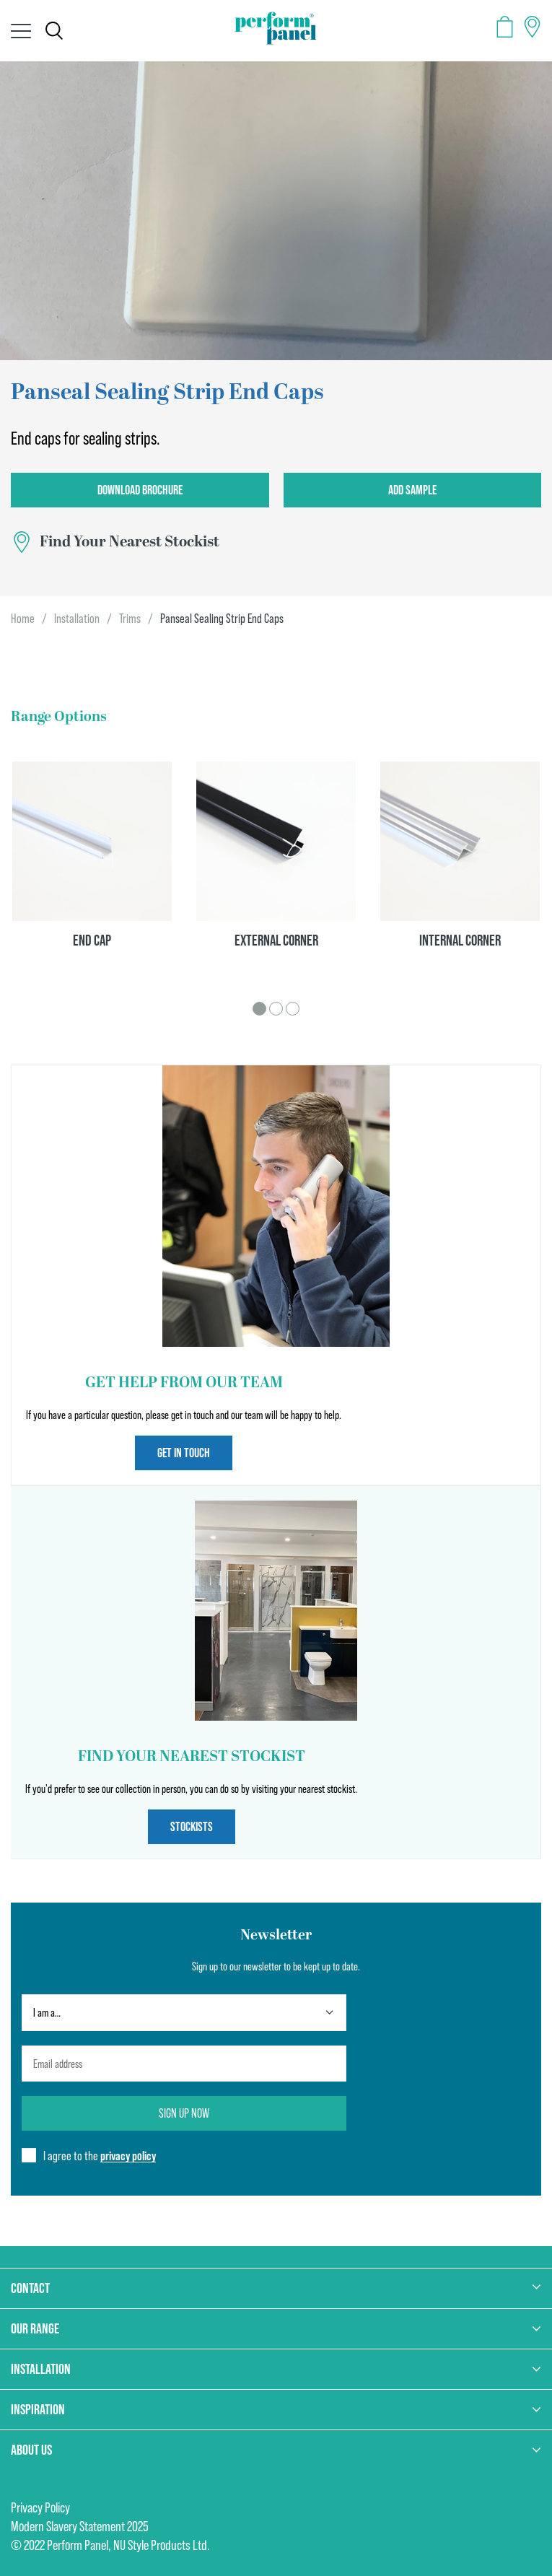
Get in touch (183, 1452)
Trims (130, 618)
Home (23, 618)
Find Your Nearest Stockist (129, 542)
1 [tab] (259, 1009)
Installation (77, 618)
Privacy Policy (40, 2507)
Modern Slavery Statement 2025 (80, 2526)
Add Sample (412, 489)
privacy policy (128, 2155)
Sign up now (184, 2113)
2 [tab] (276, 1009)
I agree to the (99, 2156)
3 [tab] (292, 1009)
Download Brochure (140, 489)
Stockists (191, 1826)
